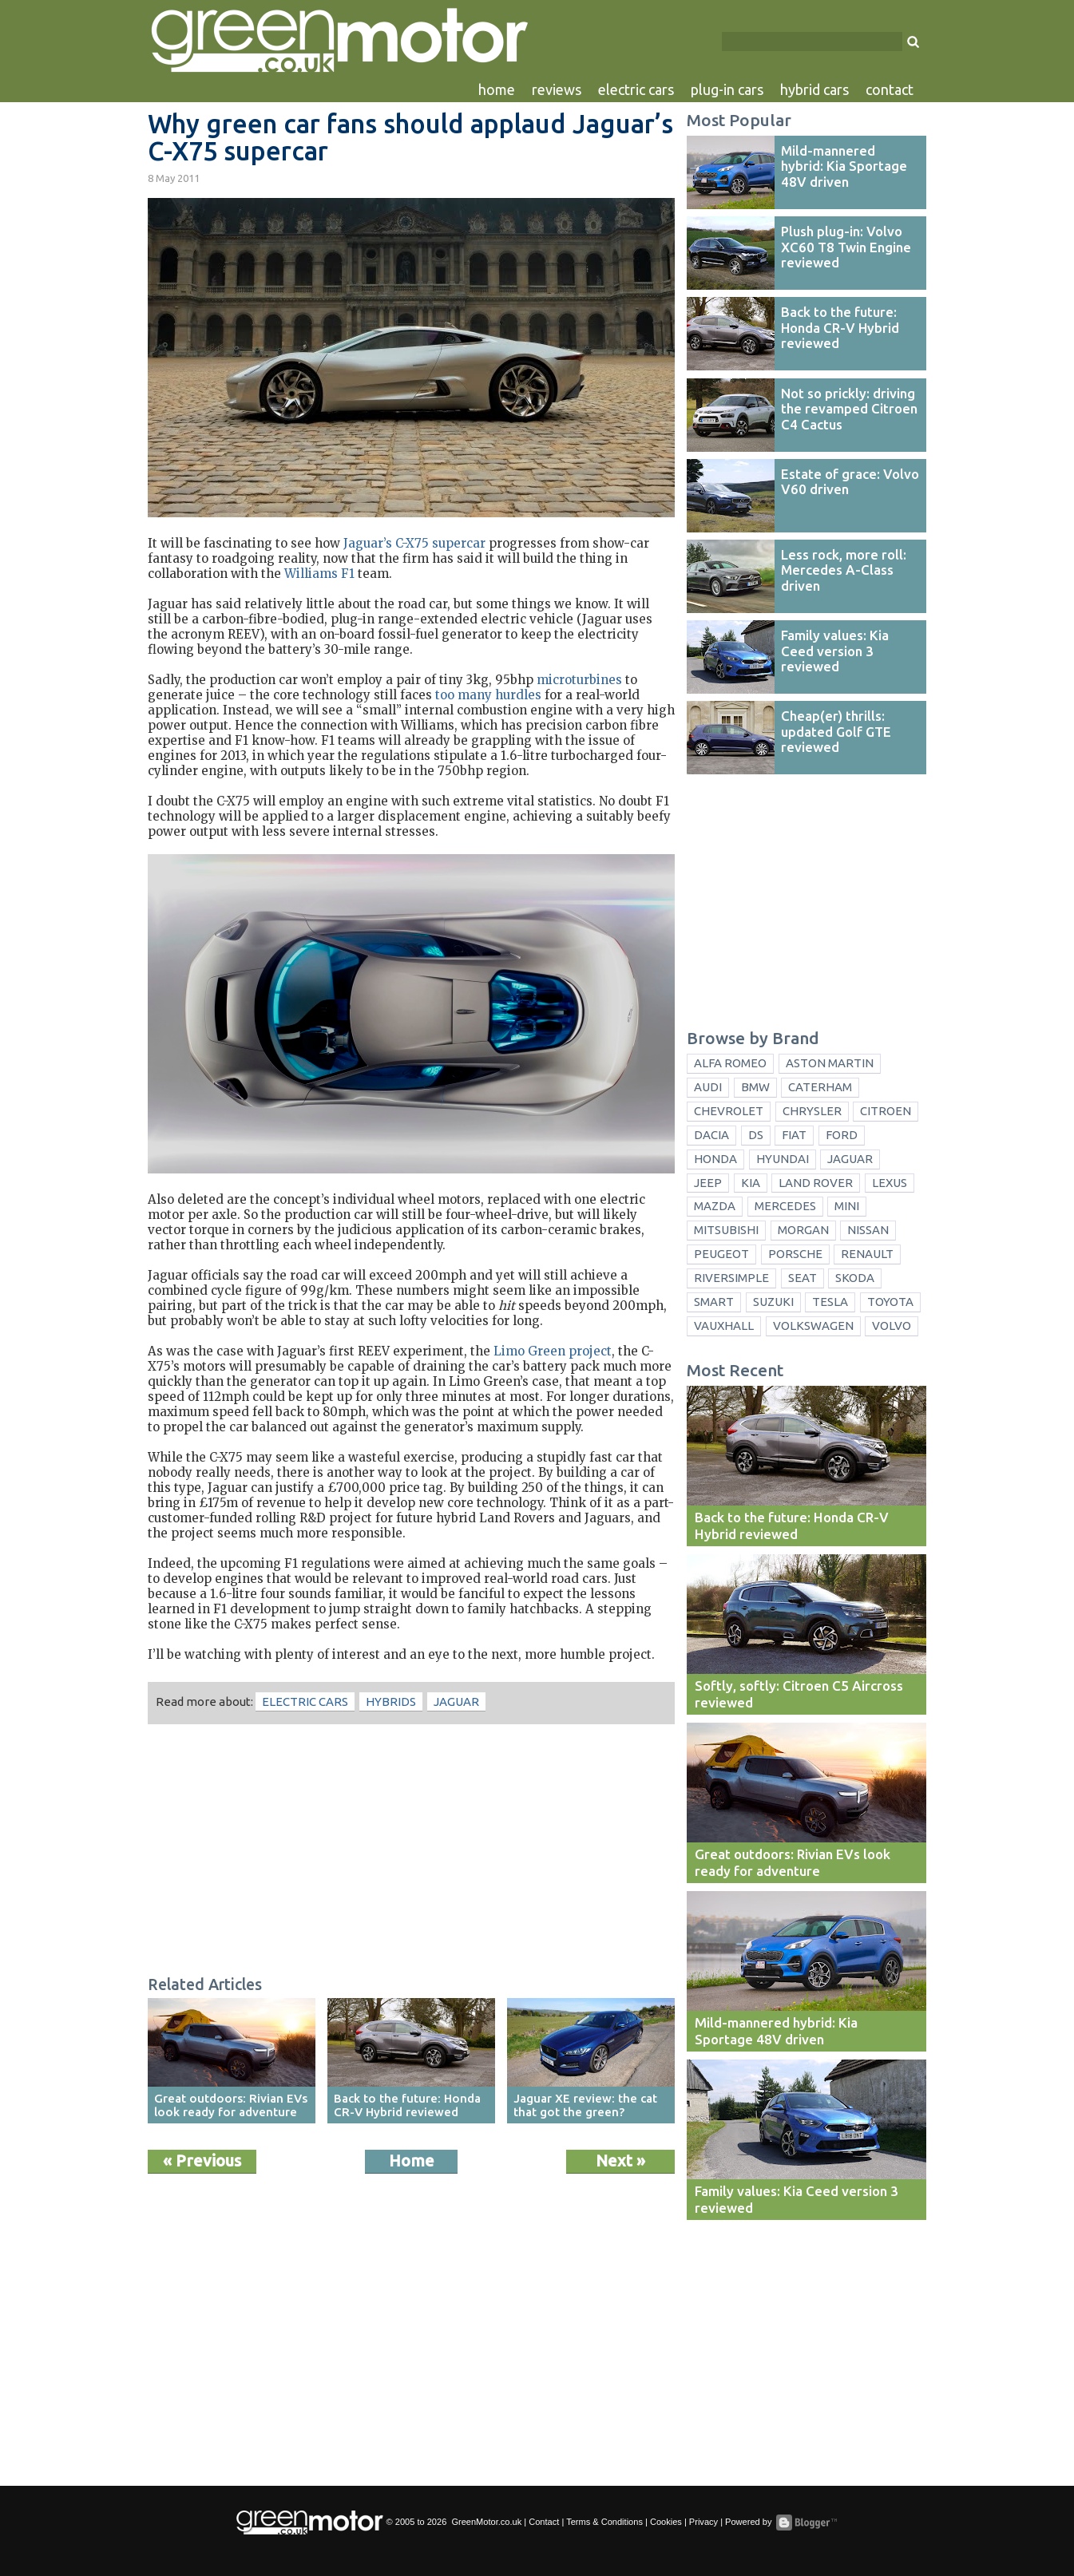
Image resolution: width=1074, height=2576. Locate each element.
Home (411, 2160)
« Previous (202, 2160)
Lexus (889, 1182)
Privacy (703, 2522)
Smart (714, 1301)
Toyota (890, 1301)
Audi (708, 1087)
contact (889, 89)
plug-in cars (727, 89)
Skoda (854, 1277)
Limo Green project (552, 1351)
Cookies (666, 2522)
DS (755, 1135)
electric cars (636, 89)
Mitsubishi (726, 1230)
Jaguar (456, 1701)
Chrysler (812, 1111)
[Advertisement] (411, 1852)
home (496, 89)
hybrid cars (814, 89)
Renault (867, 1253)
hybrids (391, 1701)
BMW (755, 1087)
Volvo (891, 1325)
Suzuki (773, 1301)
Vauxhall (724, 1325)
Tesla (830, 1301)
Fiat (794, 1135)
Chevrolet (728, 1111)
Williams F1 (319, 573)
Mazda (714, 1206)
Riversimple (731, 1277)
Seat (802, 1277)
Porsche (795, 1253)
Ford (842, 1135)
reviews (556, 89)
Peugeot (721, 1253)
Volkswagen (813, 1325)
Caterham (820, 1087)
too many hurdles (488, 694)
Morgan (803, 1230)
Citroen (885, 1111)
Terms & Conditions (604, 2522)
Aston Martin (830, 1063)
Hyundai (782, 1158)
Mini (846, 1206)
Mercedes (785, 1206)
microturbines (579, 679)
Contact (544, 2522)
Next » (620, 2160)
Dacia (711, 1135)
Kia (750, 1182)
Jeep (708, 1182)
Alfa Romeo (730, 1063)
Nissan (868, 1230)
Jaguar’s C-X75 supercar (414, 543)
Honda (715, 1158)
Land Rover (816, 1182)
